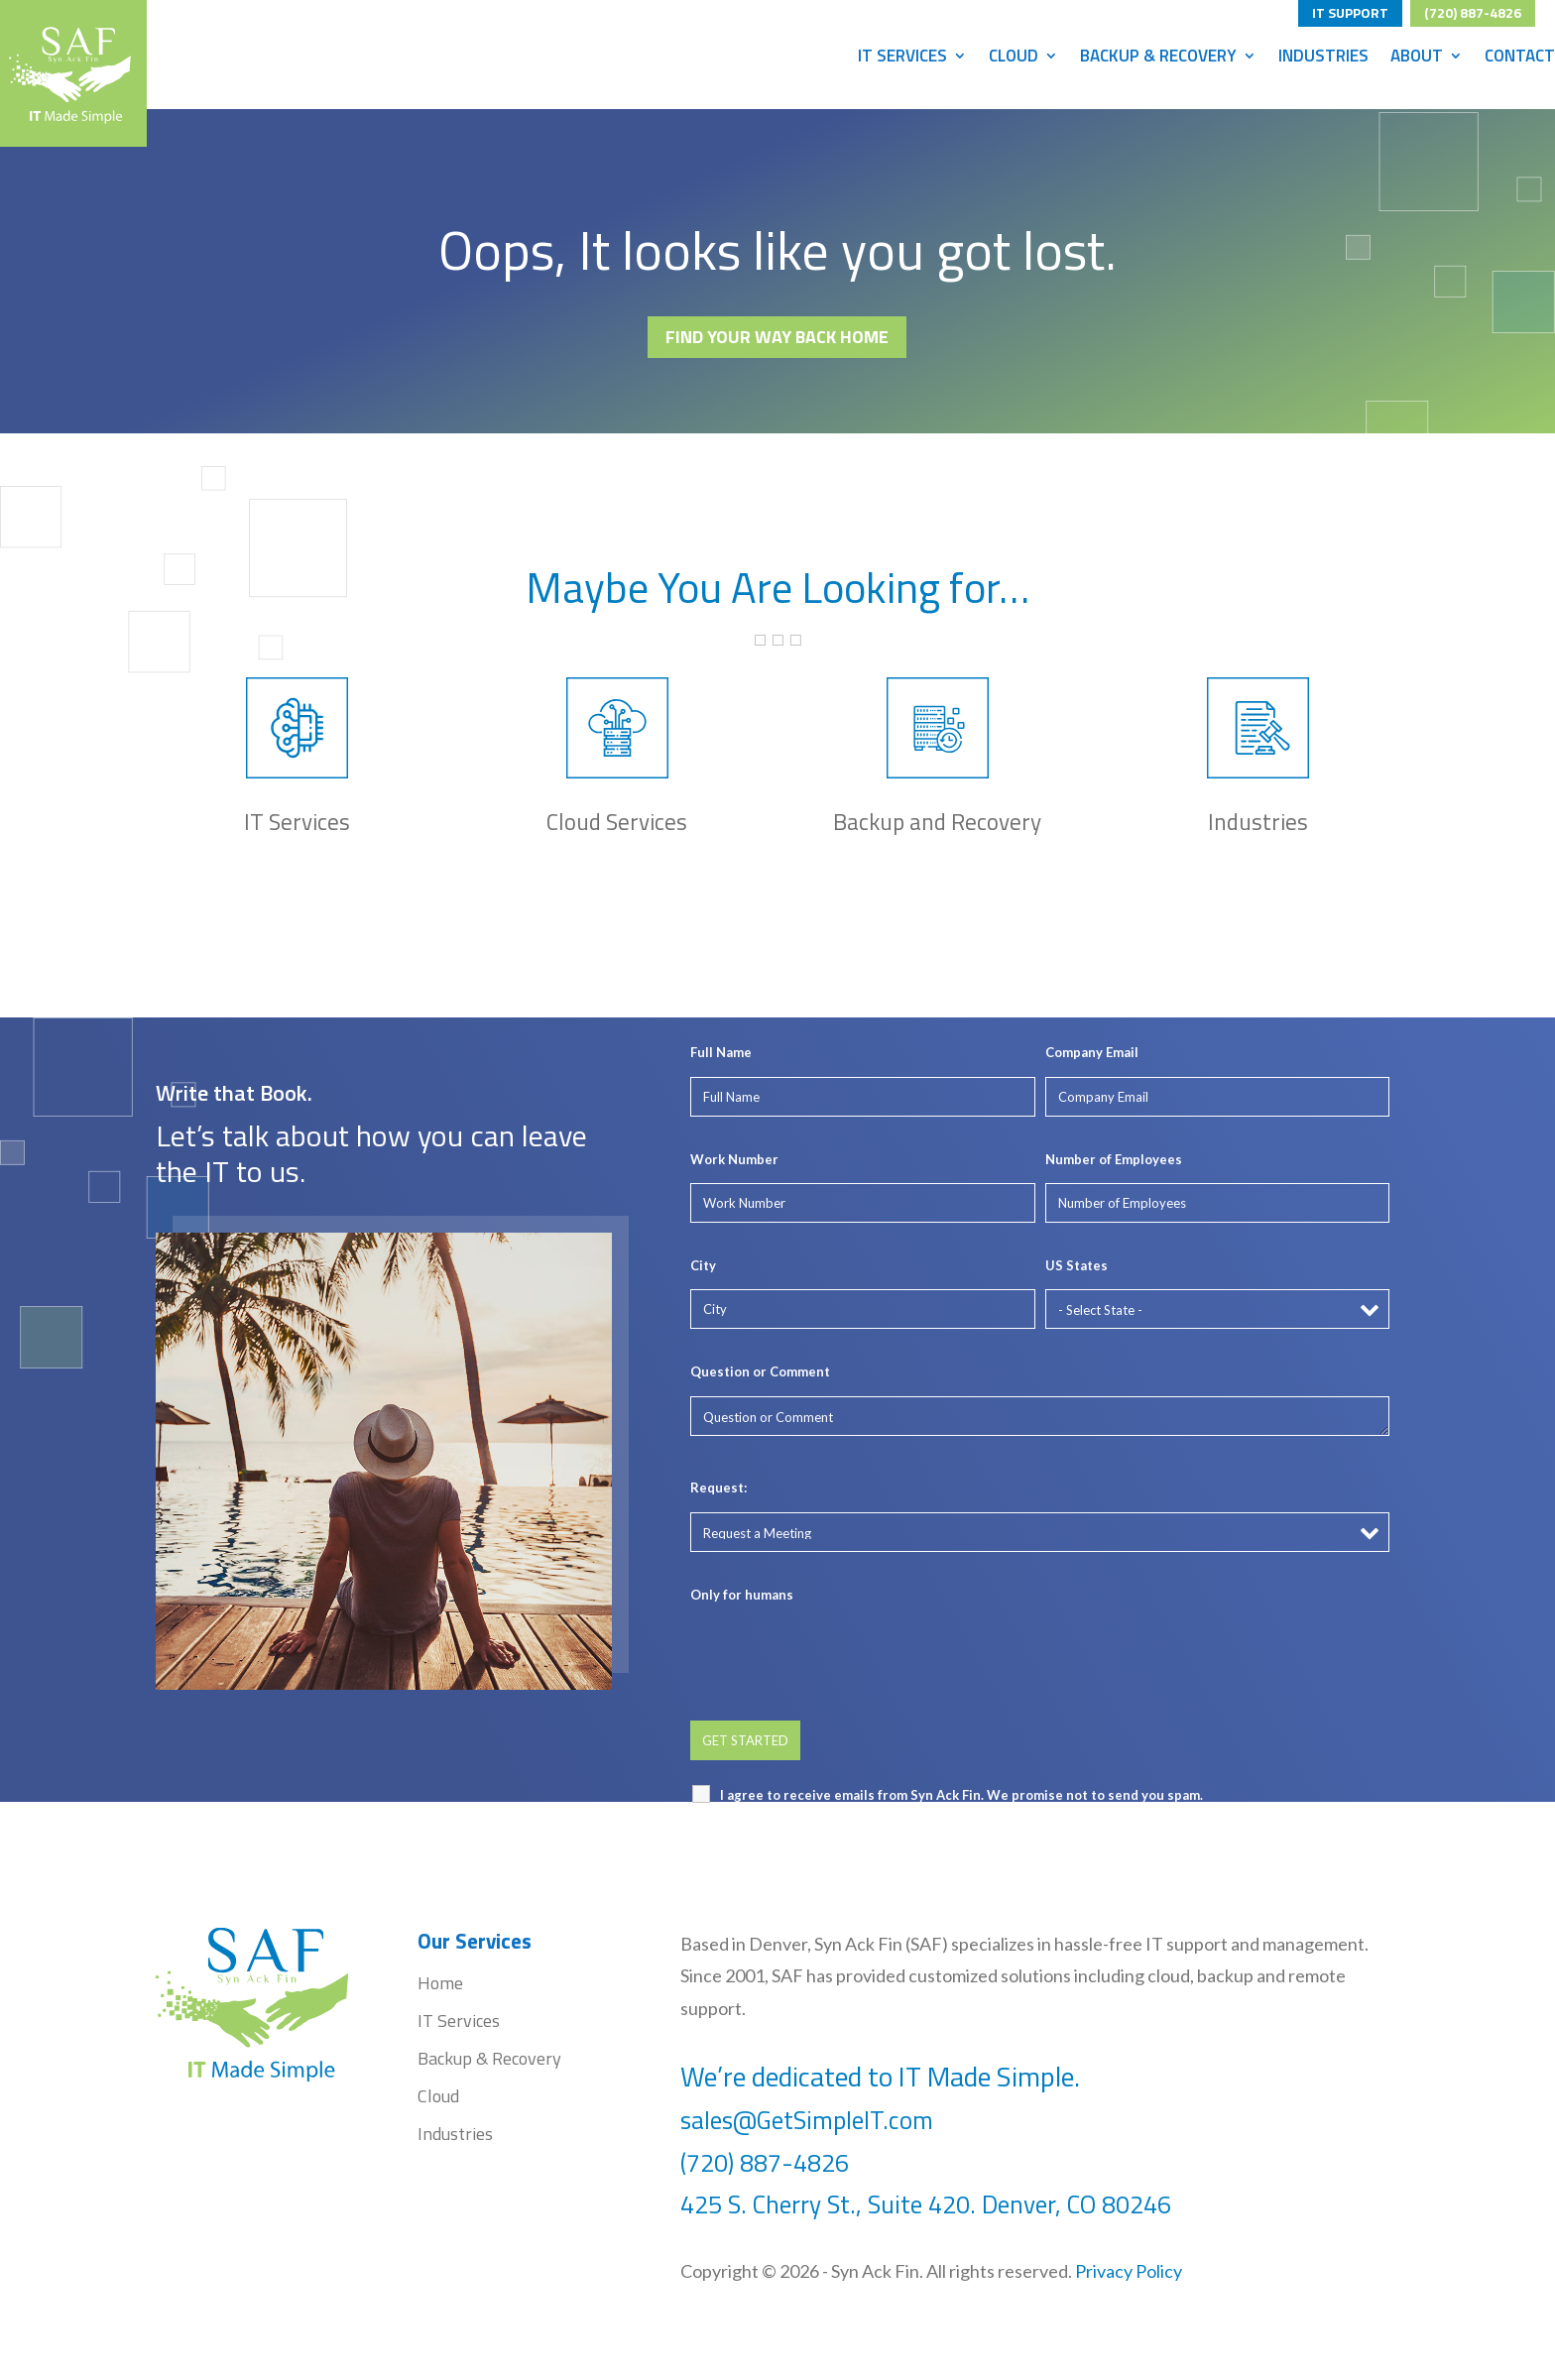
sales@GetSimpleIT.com (806, 2120)
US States (1076, 1265)
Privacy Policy (1128, 2271)
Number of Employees (1113, 1159)
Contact (1520, 58)
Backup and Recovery (937, 821)
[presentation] (841, 1657)
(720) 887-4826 (1472, 10)
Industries (1323, 58)
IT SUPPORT (1350, 10)
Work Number (734, 1159)
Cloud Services (616, 821)
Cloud (1013, 58)
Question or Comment (760, 1371)
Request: (718, 1487)
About (1416, 58)
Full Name (721, 1052)
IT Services (902, 58)
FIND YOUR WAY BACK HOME (777, 336)
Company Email (1091, 1052)
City (703, 1265)
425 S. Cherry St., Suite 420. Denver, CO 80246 (928, 2204)
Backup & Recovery (1158, 58)
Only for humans (741, 1595)
